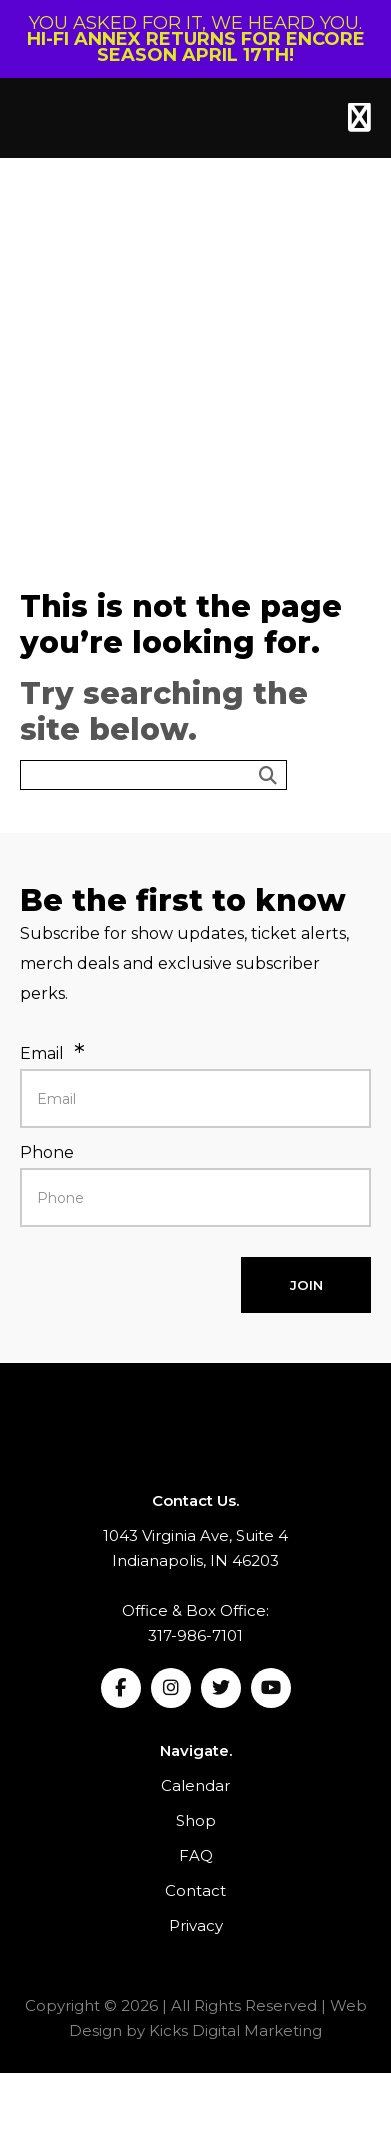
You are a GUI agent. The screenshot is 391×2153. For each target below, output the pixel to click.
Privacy (196, 1925)
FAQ (196, 1855)
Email (42, 1053)
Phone (47, 1152)
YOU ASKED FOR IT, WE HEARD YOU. (196, 39)
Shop (196, 1820)
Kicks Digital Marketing (235, 2030)
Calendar (195, 1785)
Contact (195, 1890)
